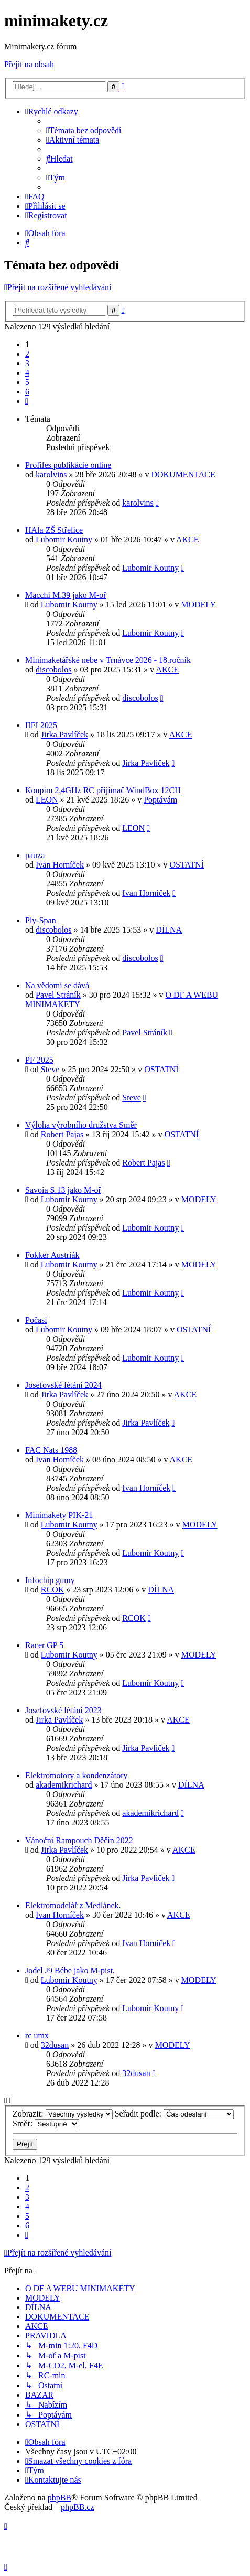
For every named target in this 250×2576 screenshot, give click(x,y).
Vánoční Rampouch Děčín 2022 (79, 1840)
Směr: (46, 2123)
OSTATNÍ (187, 864)
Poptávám (160, 799)
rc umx (37, 2035)
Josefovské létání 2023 (63, 1710)
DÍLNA (169, 929)
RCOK (52, 1589)
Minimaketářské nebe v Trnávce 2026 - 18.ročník (108, 660)
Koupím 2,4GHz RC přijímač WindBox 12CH (103, 790)
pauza (35, 855)
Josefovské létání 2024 (63, 1385)
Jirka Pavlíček (64, 734)
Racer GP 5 (44, 1645)
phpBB (59, 2497)
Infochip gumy (50, 1580)
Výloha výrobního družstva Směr (81, 1124)
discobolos (53, 669)
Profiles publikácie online (68, 465)
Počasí (36, 1320)
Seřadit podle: (174, 2113)
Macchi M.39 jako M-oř (65, 595)
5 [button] (27, 382)
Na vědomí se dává (57, 985)
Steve (50, 1069)
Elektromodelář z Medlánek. (73, 1905)
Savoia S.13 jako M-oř (63, 1189)
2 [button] (27, 353)
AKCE (187, 539)
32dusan (55, 2044)
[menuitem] (84, 130)
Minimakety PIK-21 (59, 1515)
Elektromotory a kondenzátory (76, 1775)
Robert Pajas (62, 1134)
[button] (26, 401)
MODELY (198, 604)
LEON (47, 799)
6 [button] (27, 391)
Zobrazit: (63, 2113)
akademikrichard (64, 1784)
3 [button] (27, 363)
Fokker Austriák (52, 1254)
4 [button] (27, 372)
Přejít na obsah (29, 64)
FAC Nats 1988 (51, 1450)
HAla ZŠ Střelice (54, 530)
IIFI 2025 (41, 725)
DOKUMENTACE (183, 474)
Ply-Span (40, 920)
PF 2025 (39, 1059)
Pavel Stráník (58, 994)
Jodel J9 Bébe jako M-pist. (70, 1970)
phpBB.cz (77, 2507)
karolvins (51, 474)
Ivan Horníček (60, 864)
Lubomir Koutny (64, 539)
